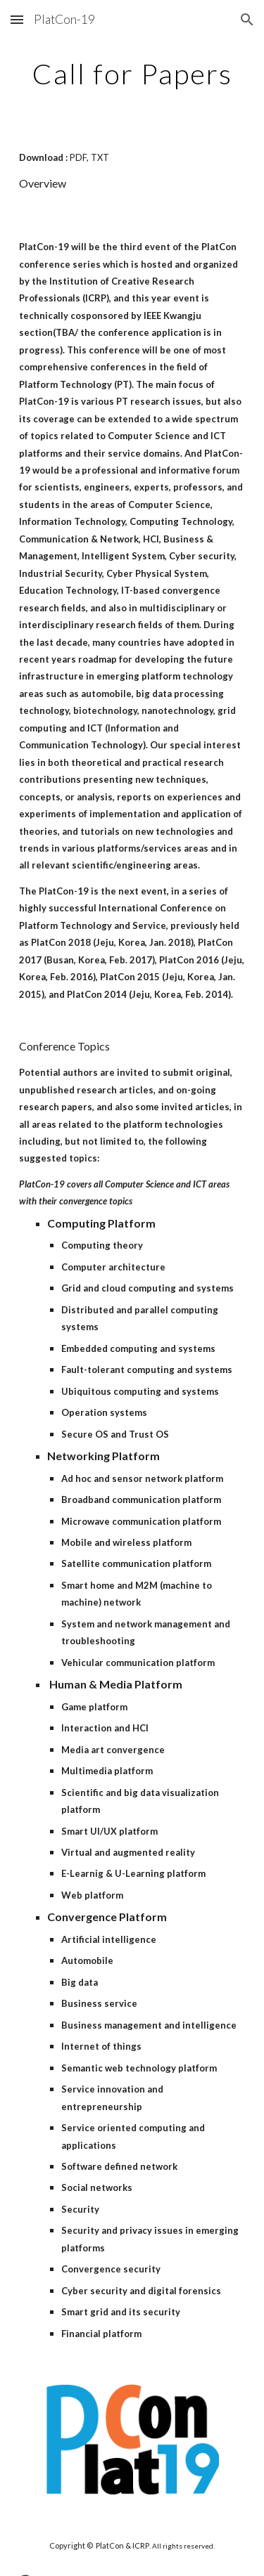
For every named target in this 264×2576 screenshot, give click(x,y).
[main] (132, 74)
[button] (17, 19)
